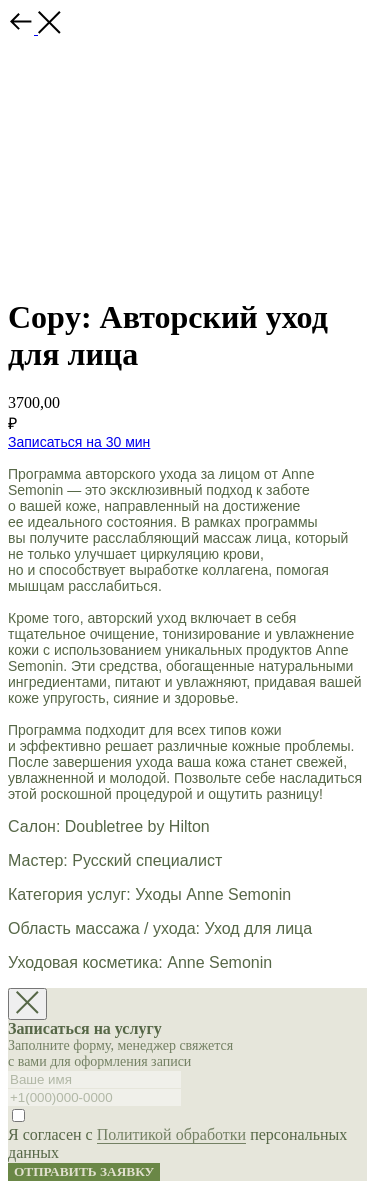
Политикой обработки (171, 1134)
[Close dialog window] (27, 1004)
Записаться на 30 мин (79, 442)
